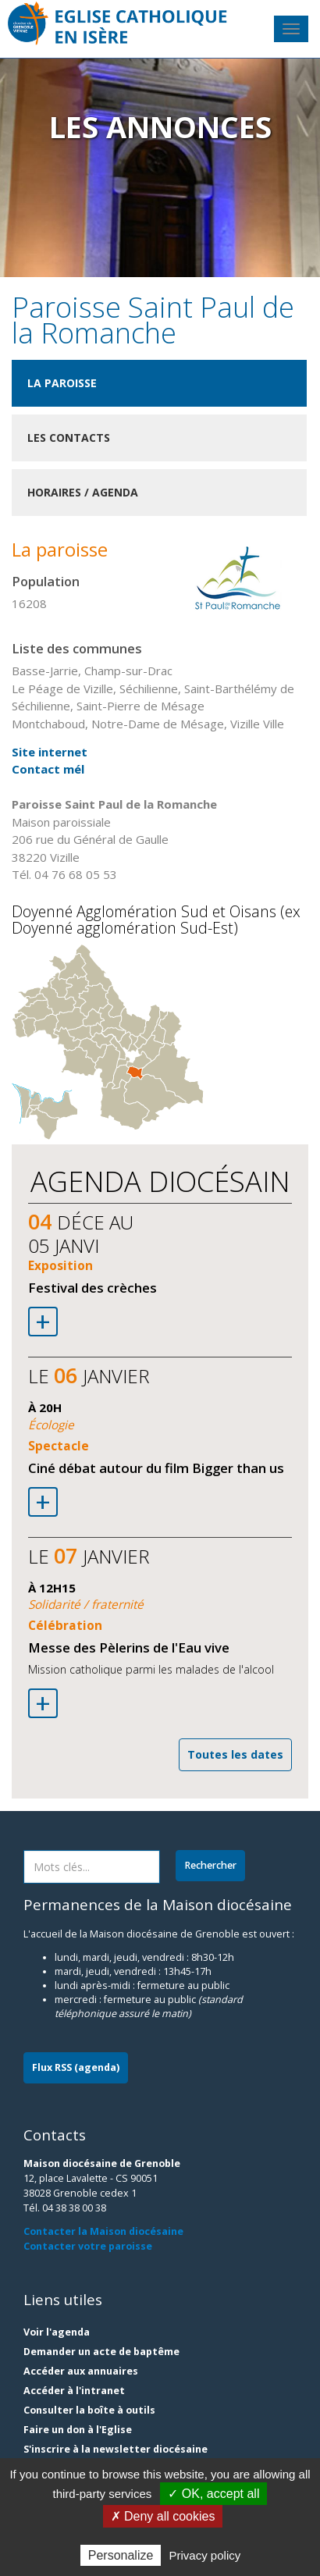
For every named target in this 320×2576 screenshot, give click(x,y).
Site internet (49, 752)
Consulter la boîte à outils (89, 2410)
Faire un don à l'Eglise (77, 2429)
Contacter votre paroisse (87, 2246)
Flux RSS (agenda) (75, 2067)
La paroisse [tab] (62, 382)
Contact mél (48, 769)
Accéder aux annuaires (80, 2371)
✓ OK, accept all (213, 2493)
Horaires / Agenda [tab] (82, 492)
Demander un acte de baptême (101, 2351)
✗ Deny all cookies (163, 2516)
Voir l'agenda (56, 2332)
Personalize (121, 2555)
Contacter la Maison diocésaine (103, 2231)
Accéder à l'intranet (74, 2390)
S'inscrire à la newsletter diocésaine (115, 2449)
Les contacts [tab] (68, 437)
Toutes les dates (235, 1754)
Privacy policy (205, 2555)
